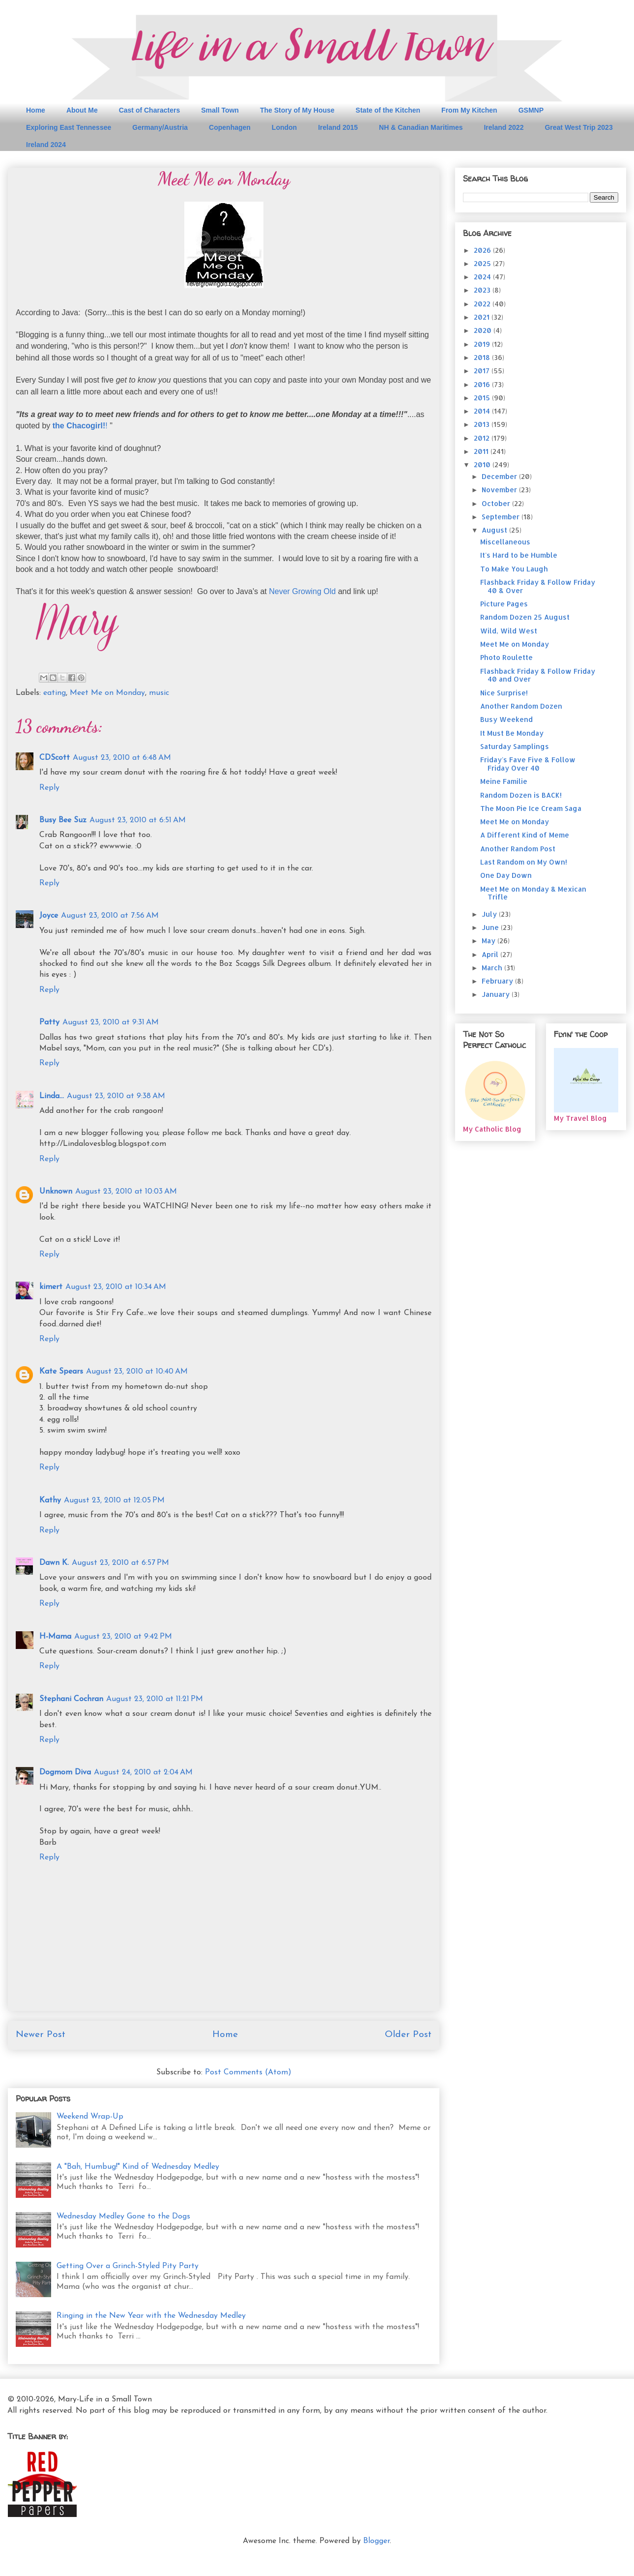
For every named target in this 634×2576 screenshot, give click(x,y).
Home (35, 110)
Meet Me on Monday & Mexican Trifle (533, 893)
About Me (82, 110)
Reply (49, 788)
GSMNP (531, 110)
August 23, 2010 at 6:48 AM (122, 758)
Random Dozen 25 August (525, 617)
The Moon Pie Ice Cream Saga (530, 808)
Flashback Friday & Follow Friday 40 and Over (537, 675)
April (491, 954)
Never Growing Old (302, 591)
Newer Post (40, 2034)
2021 (482, 317)
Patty (49, 1022)
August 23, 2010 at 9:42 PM (123, 1637)
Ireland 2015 (338, 127)
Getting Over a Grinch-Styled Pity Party (128, 2266)
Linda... (51, 1096)
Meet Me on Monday (107, 693)
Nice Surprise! (504, 693)
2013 (482, 424)
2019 (483, 344)
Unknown (55, 1192)
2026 (483, 250)
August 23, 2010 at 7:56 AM (110, 916)
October (497, 503)
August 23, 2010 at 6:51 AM (137, 820)
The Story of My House (297, 110)
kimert (50, 1287)
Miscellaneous (505, 542)
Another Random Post (517, 848)
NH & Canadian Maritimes (420, 127)
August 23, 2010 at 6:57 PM (120, 1563)
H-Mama (55, 1637)
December (500, 476)
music (159, 693)
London (284, 127)
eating (54, 693)
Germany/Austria (160, 127)
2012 (482, 438)
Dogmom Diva (65, 1772)
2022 (483, 304)
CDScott (54, 758)
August (495, 530)
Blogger (376, 2541)
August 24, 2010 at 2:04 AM (143, 1772)
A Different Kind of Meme (524, 835)
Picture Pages (504, 603)
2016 (483, 384)
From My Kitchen (469, 110)
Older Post (408, 2034)
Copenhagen (230, 127)
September (501, 516)
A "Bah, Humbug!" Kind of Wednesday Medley (138, 2167)
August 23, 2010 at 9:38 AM (116, 1096)
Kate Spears (61, 1372)
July (490, 914)
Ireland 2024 (46, 145)
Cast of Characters (149, 110)
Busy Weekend (506, 719)
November (500, 489)
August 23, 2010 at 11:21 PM (154, 1699)
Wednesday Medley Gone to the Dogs (123, 2216)
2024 (483, 276)
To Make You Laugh (514, 569)
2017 (482, 370)
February (498, 981)
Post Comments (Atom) (248, 2072)
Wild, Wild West (508, 631)
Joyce (48, 916)
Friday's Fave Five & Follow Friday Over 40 (528, 763)
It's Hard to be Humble (518, 555)
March (493, 967)
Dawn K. (54, 1563)
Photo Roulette (506, 657)
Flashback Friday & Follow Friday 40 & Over (537, 586)
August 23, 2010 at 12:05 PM (114, 1500)
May (489, 940)
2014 (483, 411)
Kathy (50, 1500)
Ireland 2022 (503, 127)
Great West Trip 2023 (578, 127)
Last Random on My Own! (523, 862)
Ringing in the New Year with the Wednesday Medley (151, 2316)
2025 (483, 263)
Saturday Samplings (514, 746)
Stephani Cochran (71, 1699)
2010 (483, 464)
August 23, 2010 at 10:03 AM (126, 1192)
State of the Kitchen (388, 110)
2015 (483, 397)
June (491, 927)
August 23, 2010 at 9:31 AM (110, 1022)
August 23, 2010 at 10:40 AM (137, 1372)
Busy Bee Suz (62, 820)
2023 (483, 290)
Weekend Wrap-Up (90, 2117)
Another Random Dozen (521, 706)
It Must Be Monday (512, 733)
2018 (483, 357)
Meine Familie (503, 781)
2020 (483, 330)
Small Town (220, 110)
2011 (482, 451)
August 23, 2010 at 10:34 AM (115, 1287)
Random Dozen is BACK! (521, 795)
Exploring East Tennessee (68, 127)
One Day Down (506, 875)
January (497, 994)
